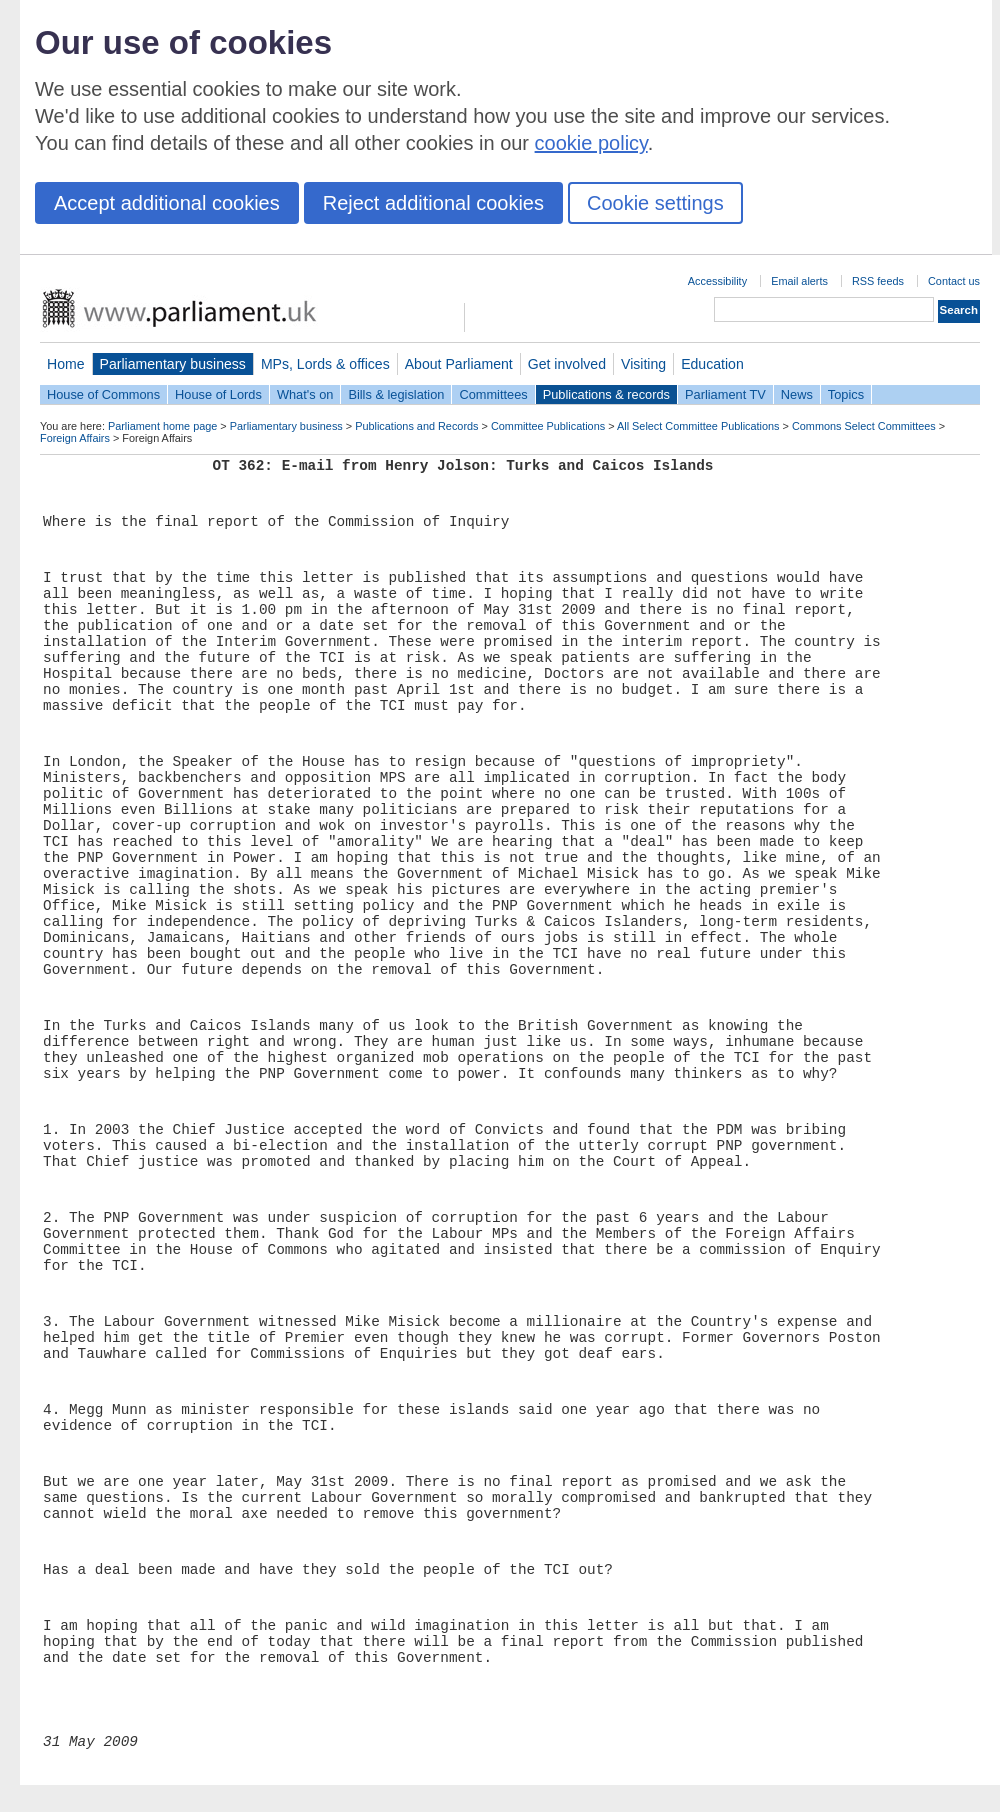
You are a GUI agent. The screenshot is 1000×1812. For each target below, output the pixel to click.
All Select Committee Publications (698, 426)
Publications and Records (416, 426)
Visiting (643, 364)
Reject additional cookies (433, 203)
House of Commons (103, 394)
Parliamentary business (173, 364)
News (797, 394)
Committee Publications (548, 426)
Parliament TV (725, 394)
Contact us (954, 281)
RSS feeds (878, 281)
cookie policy (591, 143)
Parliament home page (162, 426)
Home (66, 364)
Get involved (567, 364)
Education (712, 364)
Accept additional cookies (167, 203)
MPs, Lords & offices (325, 364)
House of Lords (218, 394)
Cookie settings (655, 203)
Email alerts (799, 281)
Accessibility (717, 281)
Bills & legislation (396, 394)
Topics (846, 394)
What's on (305, 394)
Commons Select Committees (864, 426)
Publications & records (606, 394)
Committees (493, 394)
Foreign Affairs (75, 438)
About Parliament (459, 364)
